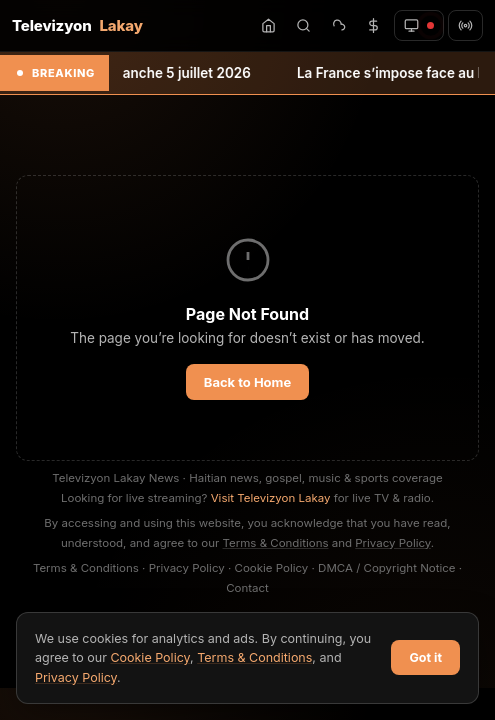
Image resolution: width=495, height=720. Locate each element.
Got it (425, 657)
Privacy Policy (393, 543)
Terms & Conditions (276, 543)
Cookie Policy (272, 568)
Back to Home (247, 382)
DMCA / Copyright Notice (386, 568)
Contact (247, 588)
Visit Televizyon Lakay (271, 498)
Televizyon (77, 25)
